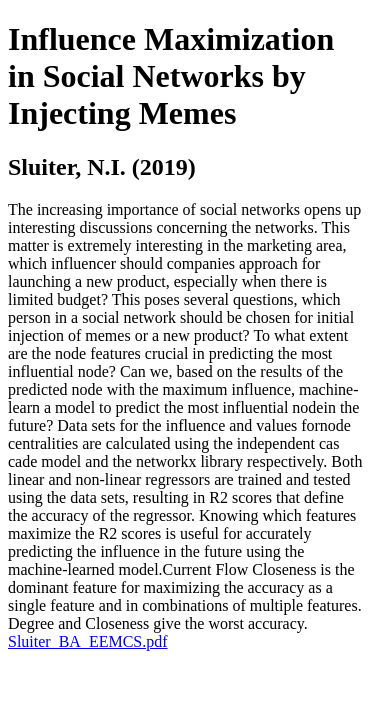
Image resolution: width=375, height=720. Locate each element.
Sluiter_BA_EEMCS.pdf (88, 641)
